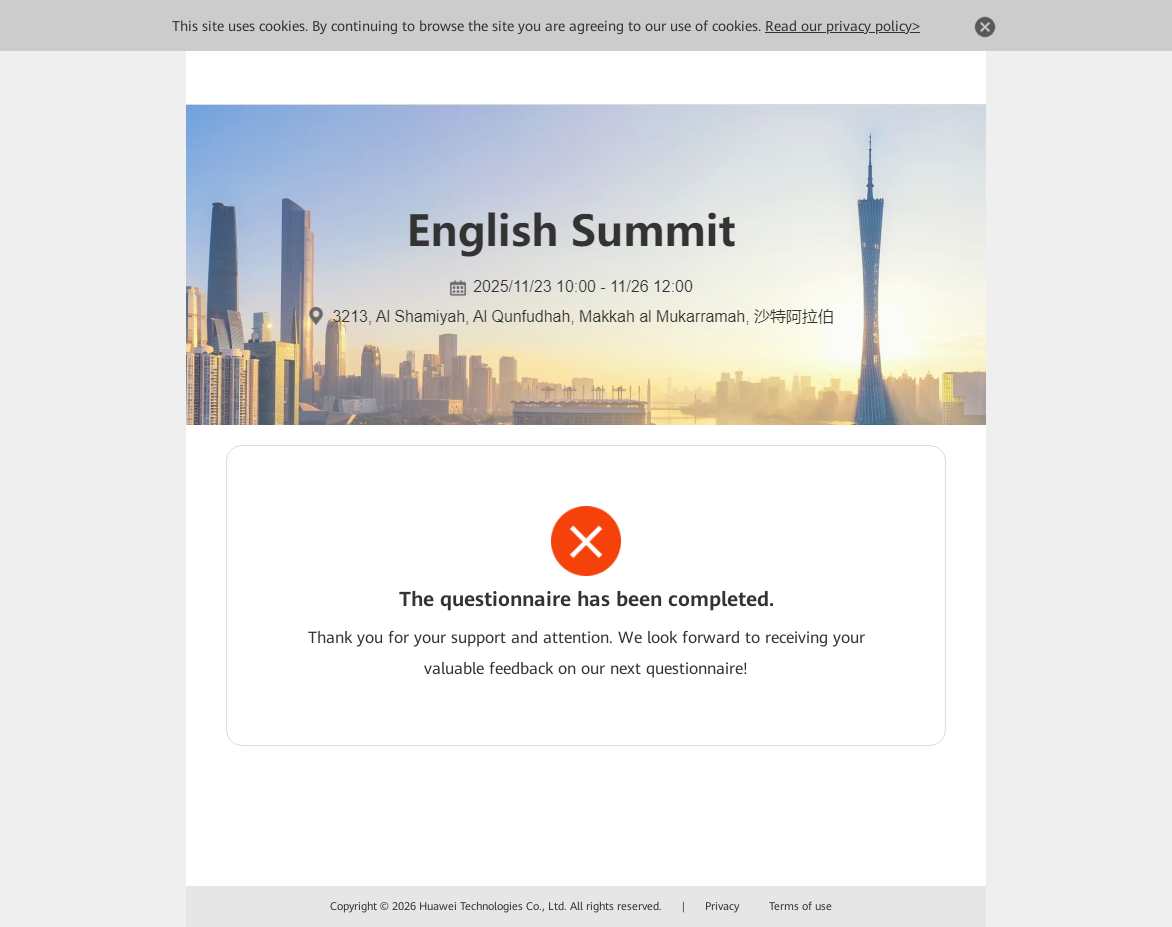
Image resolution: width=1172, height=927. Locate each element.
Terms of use (800, 906)
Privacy (722, 906)
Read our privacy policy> (842, 26)
